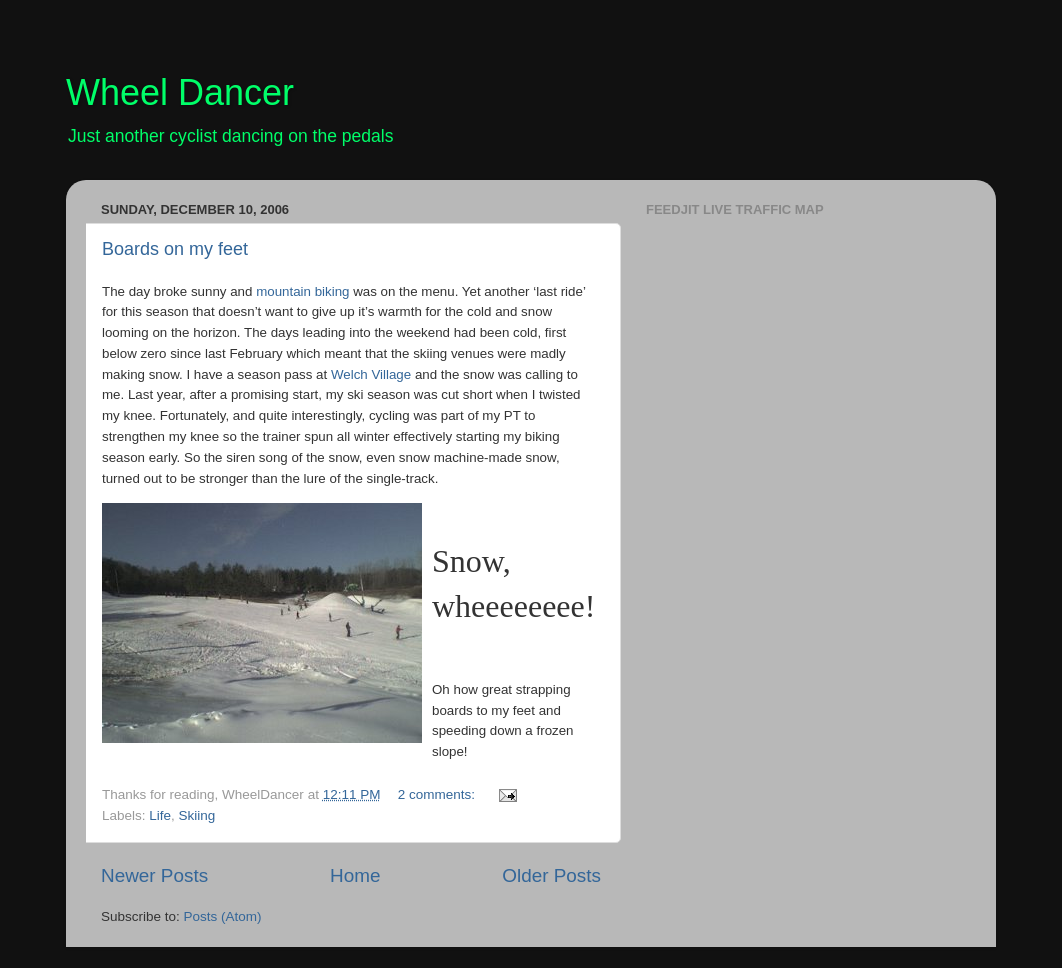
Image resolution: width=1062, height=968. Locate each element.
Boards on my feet (175, 249)
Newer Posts (154, 875)
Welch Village (371, 374)
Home (355, 875)
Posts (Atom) (223, 916)
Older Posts (551, 875)
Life (160, 815)
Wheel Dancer (180, 92)
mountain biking (302, 291)
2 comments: (438, 794)
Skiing (197, 815)
